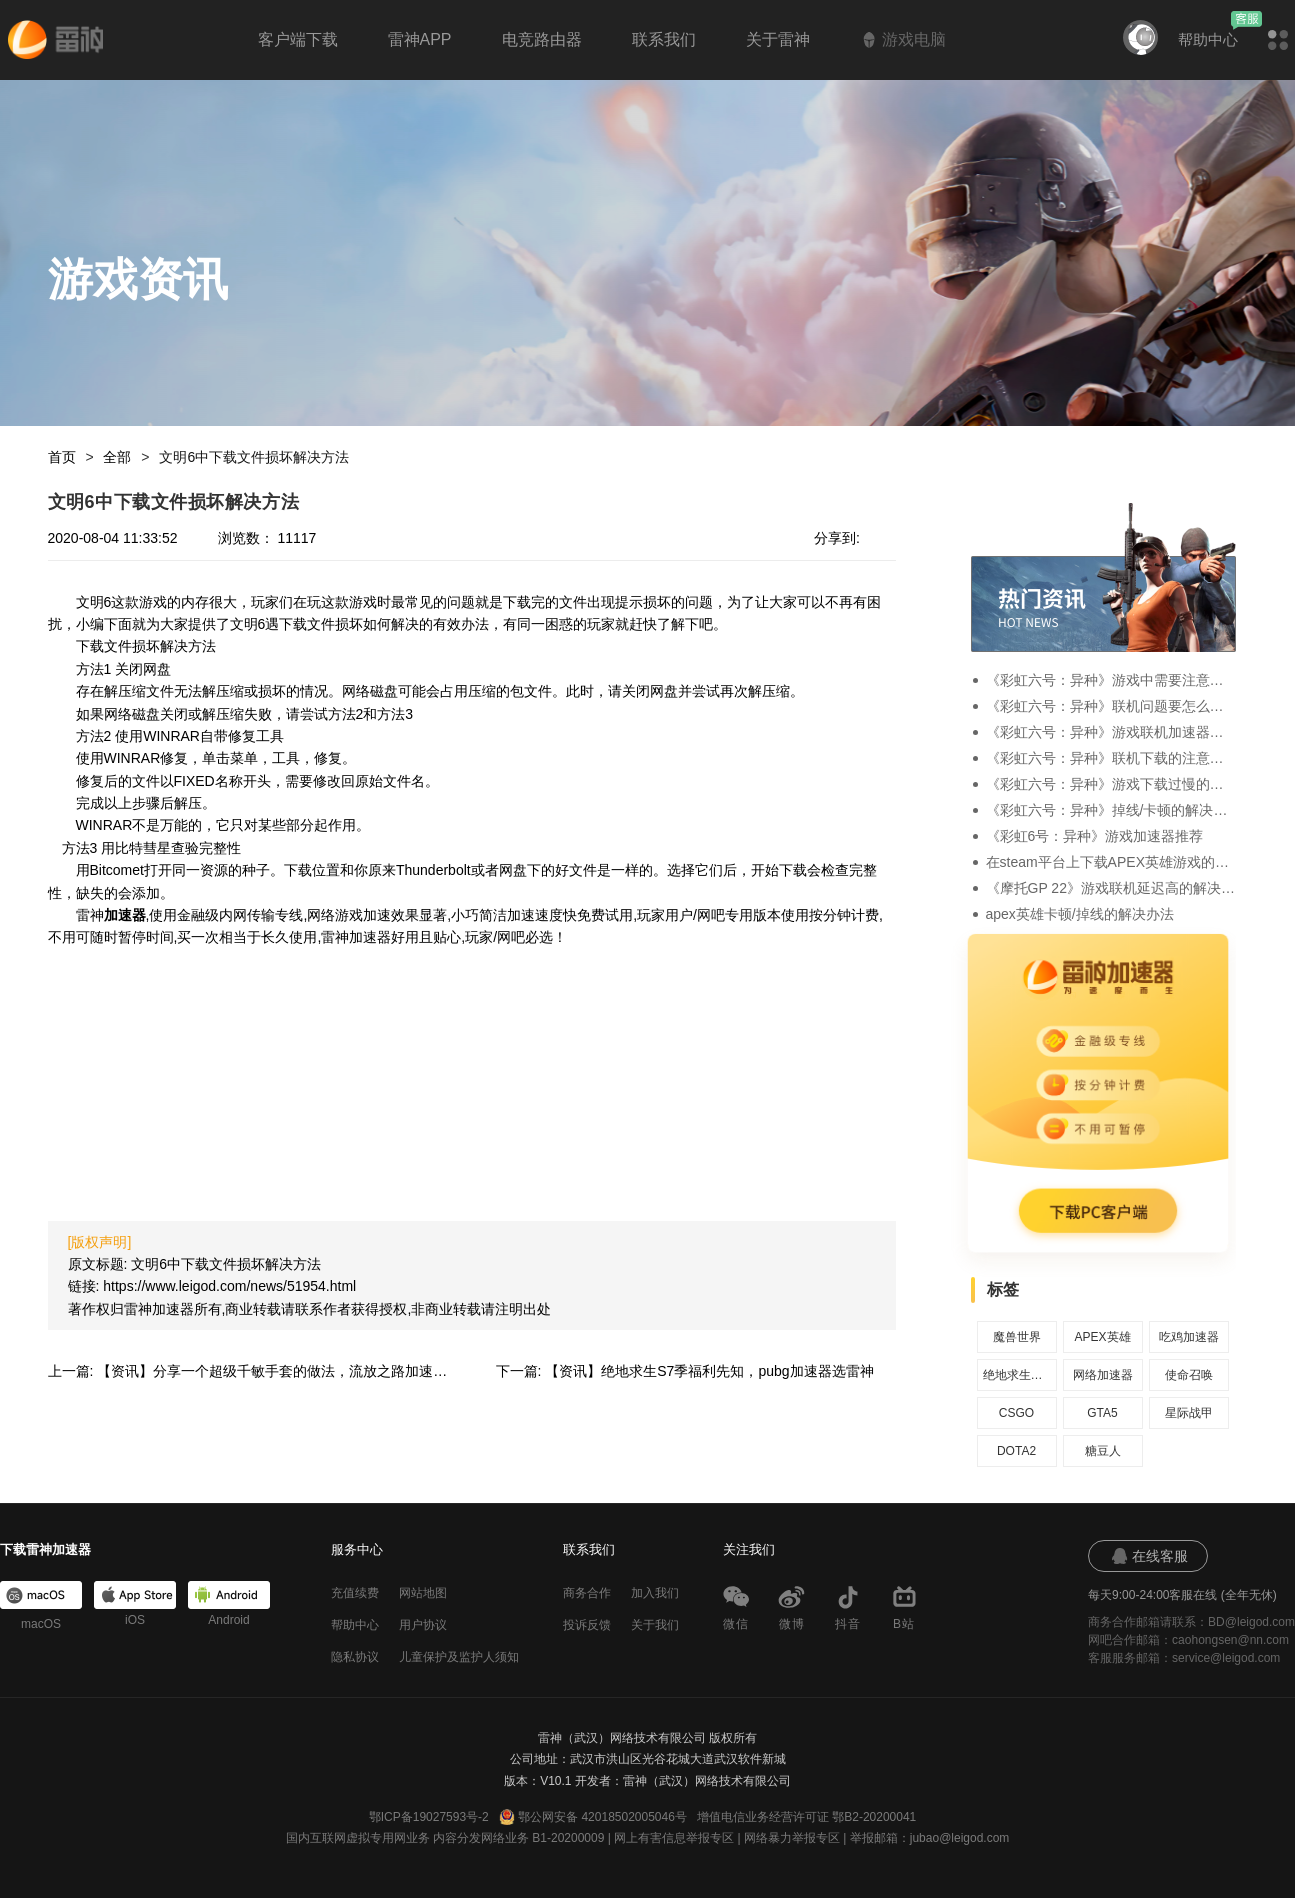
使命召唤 (1189, 1375)
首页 (62, 457)
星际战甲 (1189, 1413)
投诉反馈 (587, 1625)
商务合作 (587, 1593)
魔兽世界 (1017, 1337)
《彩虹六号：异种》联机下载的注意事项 (1111, 758)
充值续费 (355, 1593)
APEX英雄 (1102, 1337)
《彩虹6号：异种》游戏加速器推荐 (1095, 836)
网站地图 (423, 1593)
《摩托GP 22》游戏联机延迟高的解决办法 (1111, 888)
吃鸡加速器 (1189, 1337)
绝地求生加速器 (1017, 1375)
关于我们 (655, 1625)
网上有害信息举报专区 (674, 1838)
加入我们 (655, 1593)
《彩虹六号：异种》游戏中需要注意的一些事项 (1111, 680)
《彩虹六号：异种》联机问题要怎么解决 (1111, 706)
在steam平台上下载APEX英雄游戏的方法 (1111, 862)
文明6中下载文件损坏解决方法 (254, 457)
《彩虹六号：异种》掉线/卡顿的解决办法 (1111, 810)
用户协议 (423, 1625)
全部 (117, 457)
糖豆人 (1103, 1451)
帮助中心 (1208, 39)
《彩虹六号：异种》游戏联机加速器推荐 (1111, 732)
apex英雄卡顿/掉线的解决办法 (1080, 914)
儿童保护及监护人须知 (459, 1657)
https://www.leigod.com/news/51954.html (229, 1286)
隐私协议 (355, 1657)
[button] (1278, 40)
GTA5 (1102, 1413)
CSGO (1016, 1413)
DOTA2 (1016, 1451)
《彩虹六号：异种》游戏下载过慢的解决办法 (1111, 784)
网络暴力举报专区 (792, 1838)
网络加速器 (1103, 1375)
